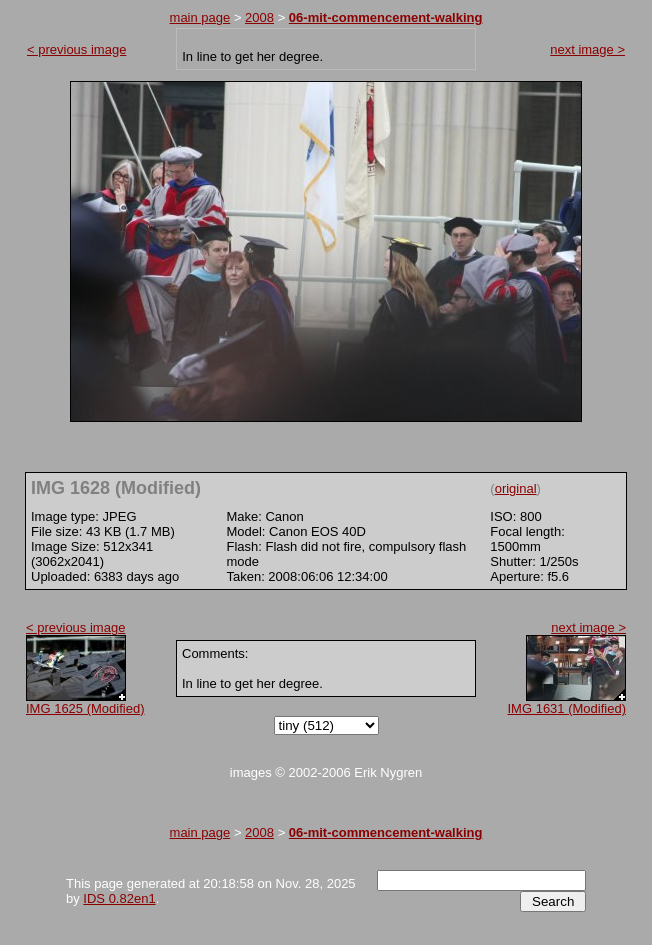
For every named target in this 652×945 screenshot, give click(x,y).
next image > (587, 49)
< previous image (76, 49)
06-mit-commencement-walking (386, 17)
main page (200, 17)
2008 (259, 17)
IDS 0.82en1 (119, 898)
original (516, 488)
